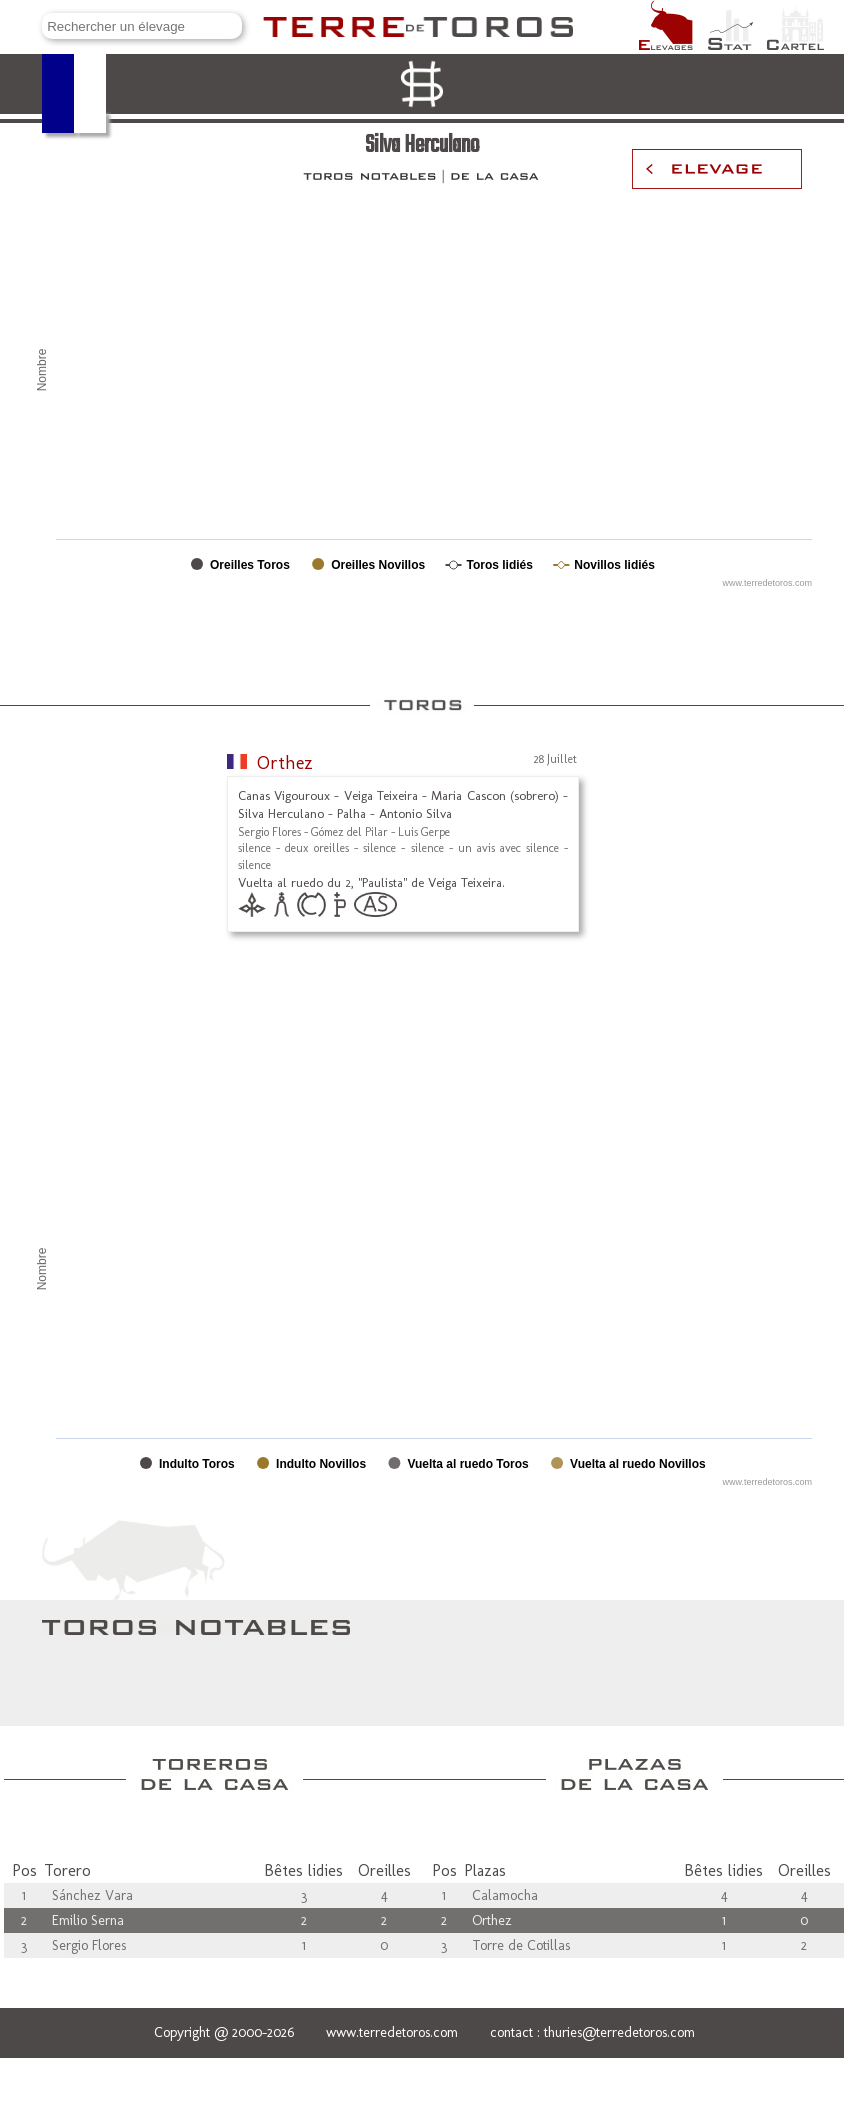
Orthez (285, 763)
